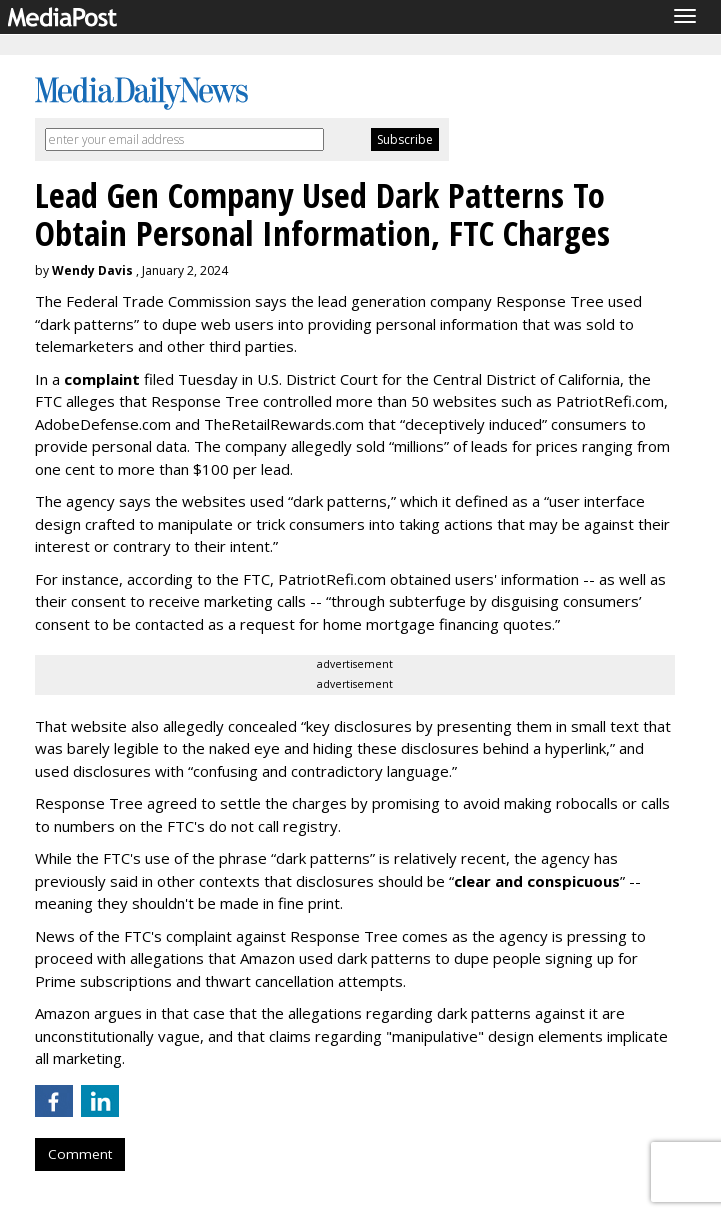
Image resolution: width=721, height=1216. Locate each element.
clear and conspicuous (537, 881)
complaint (102, 379)
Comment (80, 1154)
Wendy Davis (92, 270)
